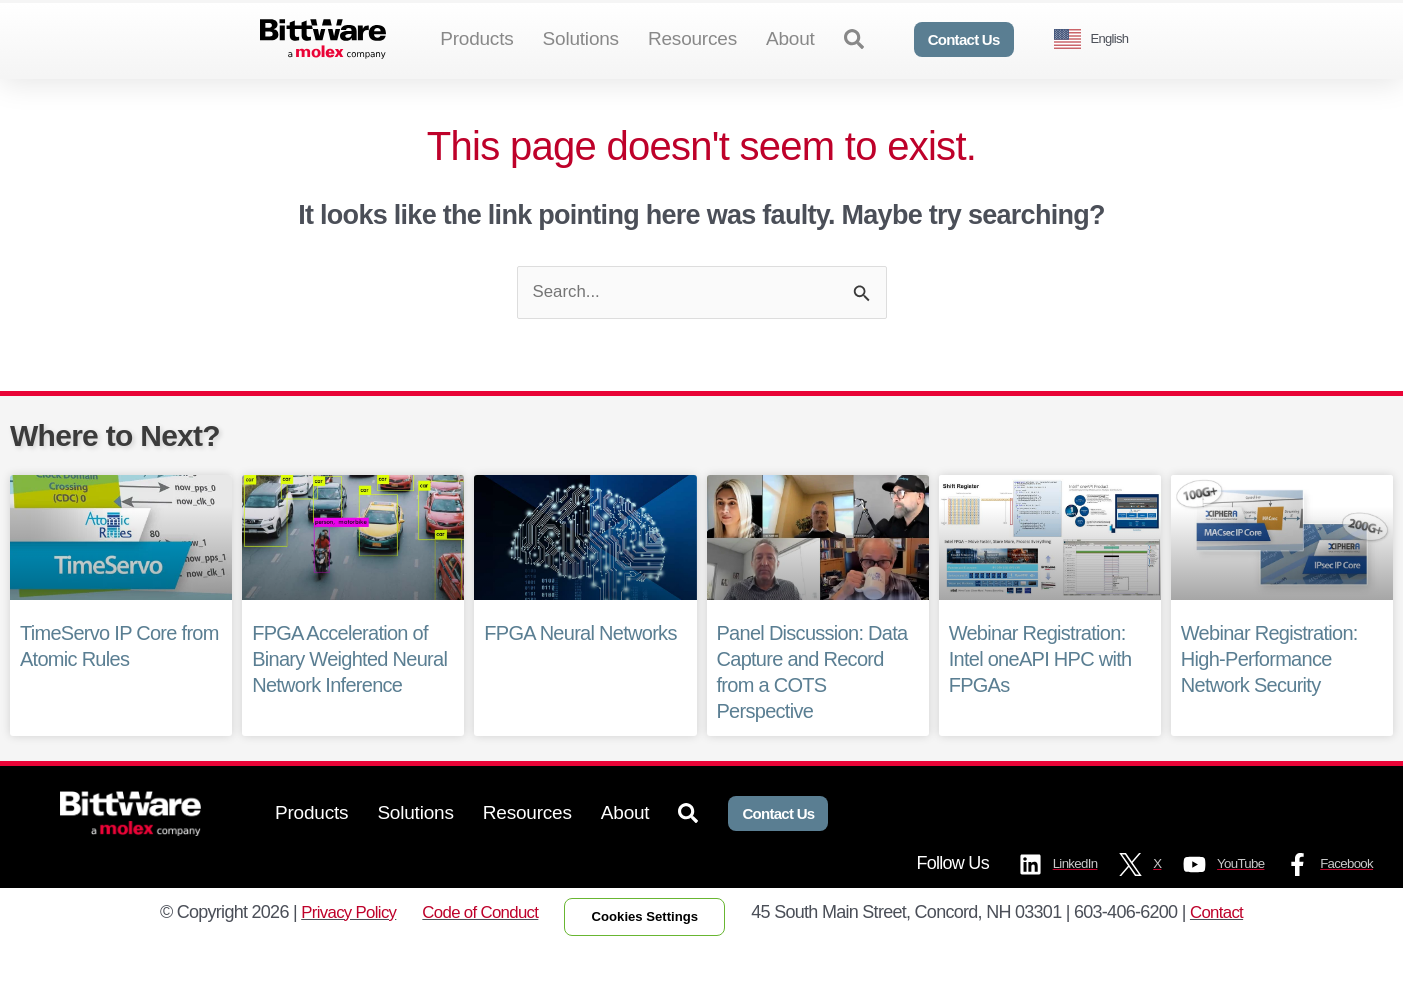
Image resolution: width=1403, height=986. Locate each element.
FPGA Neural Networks (580, 667)
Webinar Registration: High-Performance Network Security (1269, 693)
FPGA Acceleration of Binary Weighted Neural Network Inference (349, 693)
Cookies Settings (650, 954)
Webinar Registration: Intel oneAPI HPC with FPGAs (1040, 693)
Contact (1231, 950)
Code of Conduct (474, 950)
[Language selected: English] (1099, 39)
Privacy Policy (335, 950)
